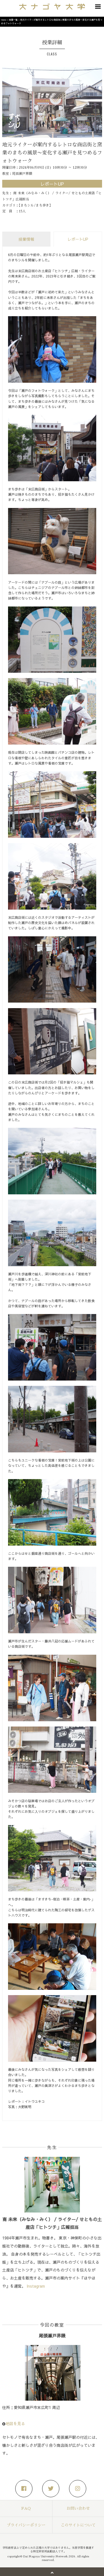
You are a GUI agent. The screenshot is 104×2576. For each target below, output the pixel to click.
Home (3, 19)
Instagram (36, 2286)
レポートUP (77, 239)
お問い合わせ (78, 2508)
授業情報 (26, 239)
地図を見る (15, 2423)
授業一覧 (13, 19)
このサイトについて (78, 2525)
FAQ (26, 2508)
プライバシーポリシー (26, 2525)
